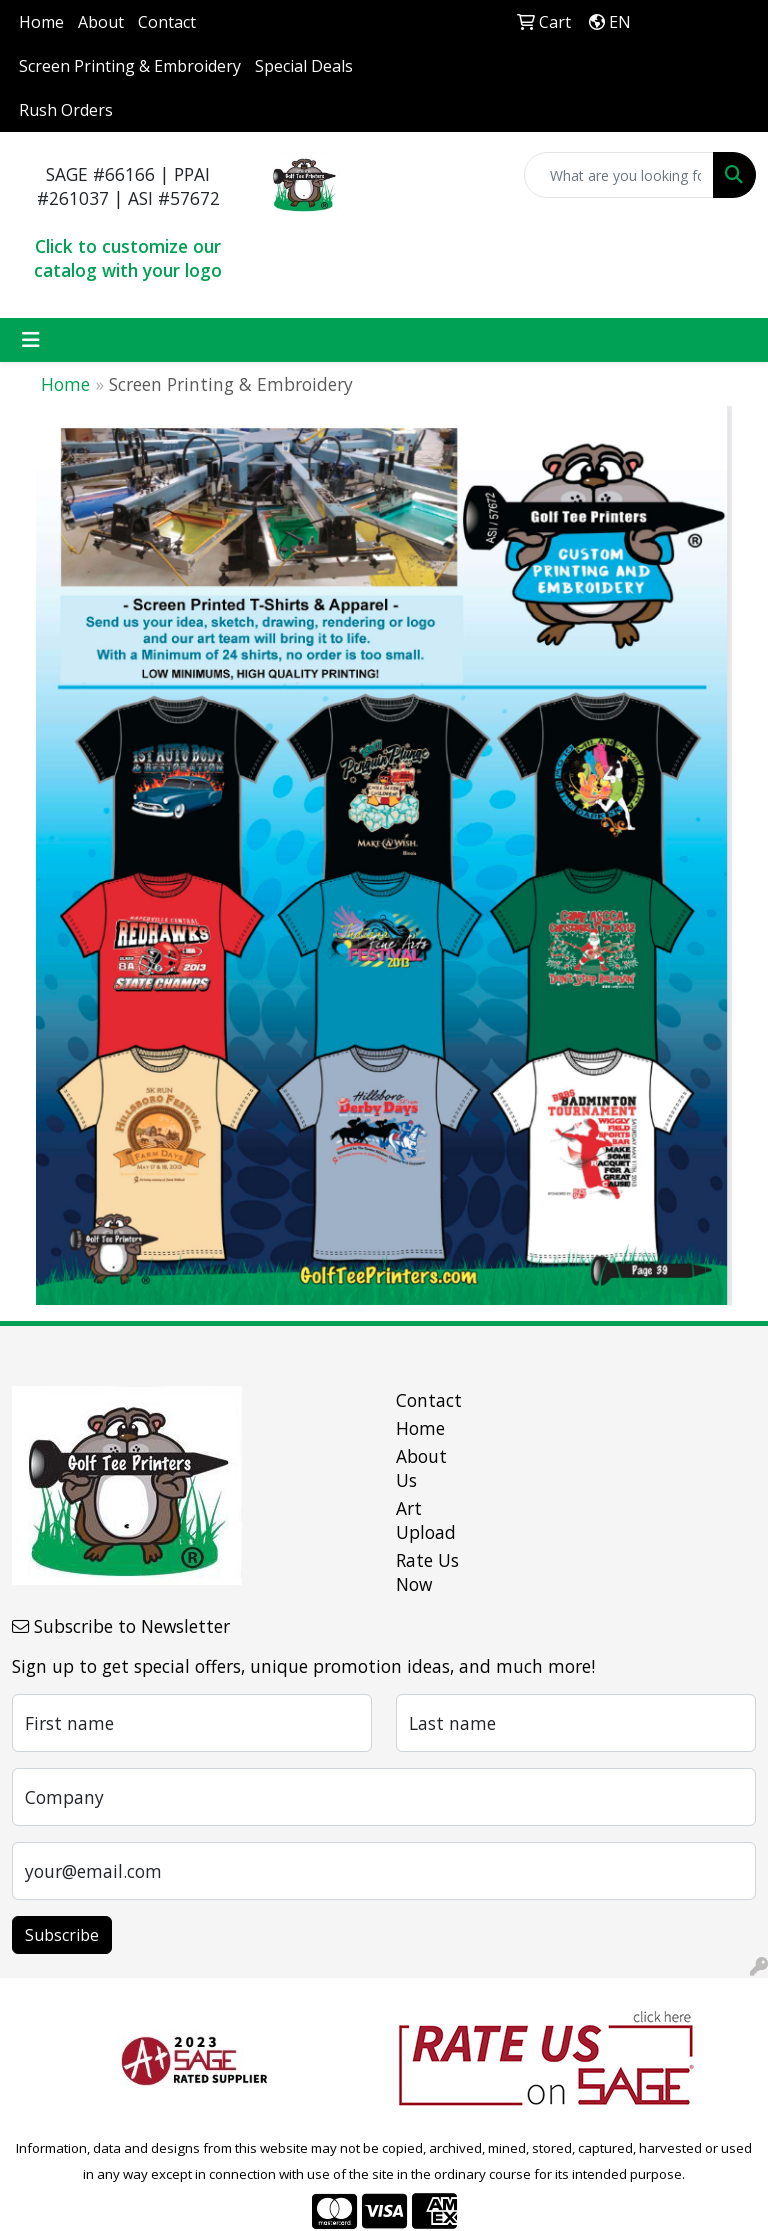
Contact (167, 22)
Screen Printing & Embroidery (130, 66)
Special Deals (304, 66)
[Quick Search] (619, 175)
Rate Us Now (427, 1572)
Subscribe (62, 1935)
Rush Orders (66, 110)
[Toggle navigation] (31, 340)
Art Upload (426, 1520)
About (101, 22)
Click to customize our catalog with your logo (128, 258)
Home (41, 22)
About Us (421, 1468)
